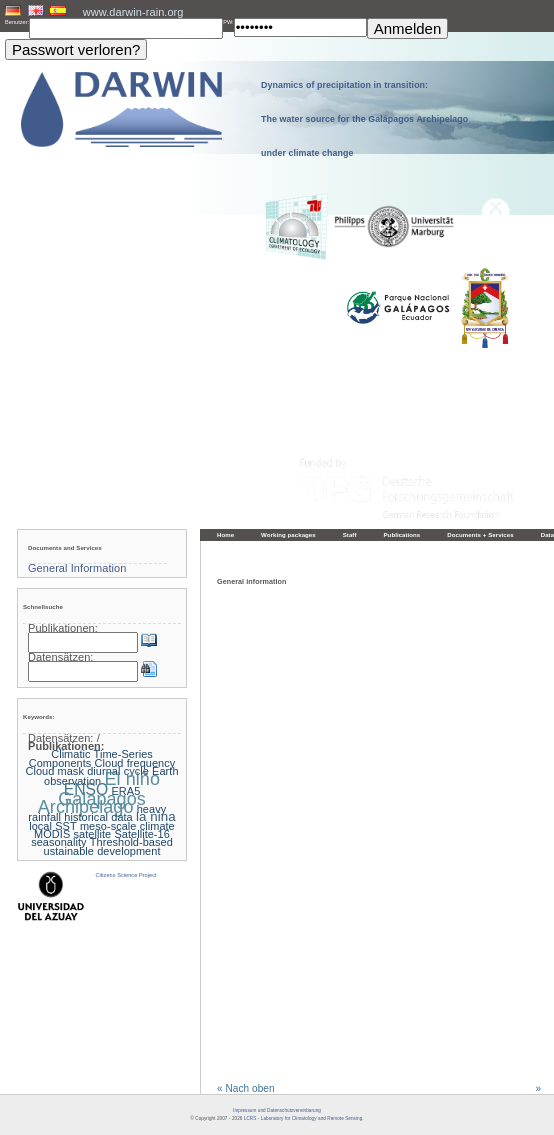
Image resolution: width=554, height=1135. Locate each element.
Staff (350, 534)
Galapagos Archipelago (92, 803)
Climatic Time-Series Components (91, 758)
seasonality (58, 842)
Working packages (288, 534)
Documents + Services (480, 534)
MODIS (52, 834)
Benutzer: (17, 22)
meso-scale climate (127, 826)
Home (225, 534)
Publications (402, 534)
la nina (156, 816)
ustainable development (101, 851)
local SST (52, 826)
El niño (132, 779)
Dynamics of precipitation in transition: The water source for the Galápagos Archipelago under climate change (364, 119)
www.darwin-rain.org (133, 12)
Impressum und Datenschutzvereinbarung (277, 1110)
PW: (228, 22)
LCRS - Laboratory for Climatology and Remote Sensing (303, 1118)
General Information (77, 568)
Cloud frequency (135, 763)
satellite (93, 834)
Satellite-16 (141, 834)
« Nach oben (246, 1089)
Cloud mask (54, 771)
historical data (98, 817)
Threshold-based (131, 842)
